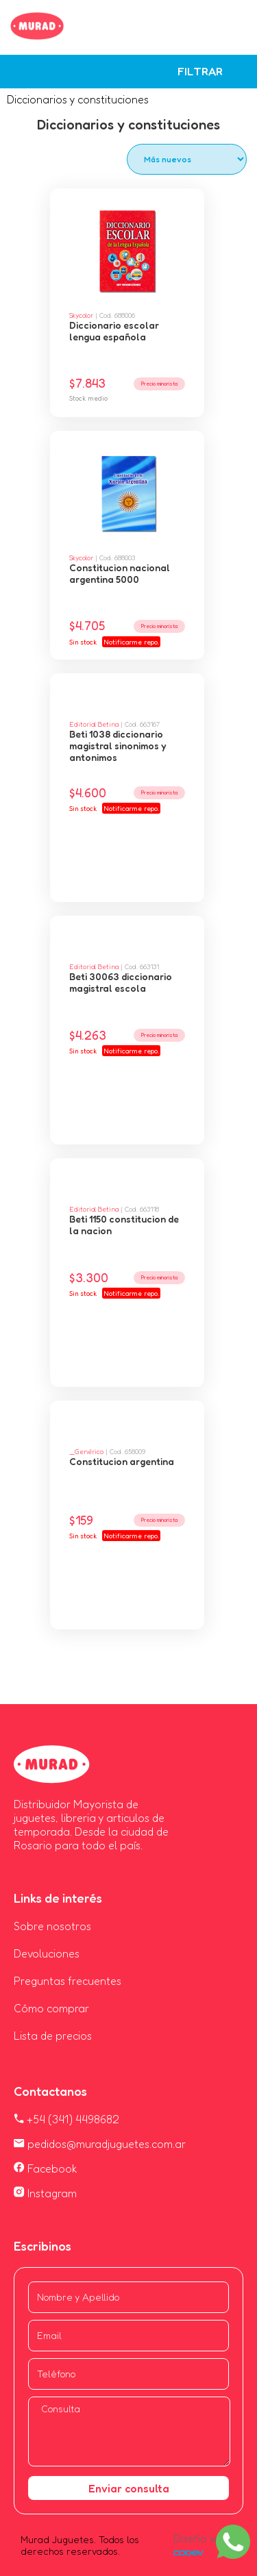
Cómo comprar (51, 2008)
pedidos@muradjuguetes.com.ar (100, 2144)
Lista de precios (53, 2035)
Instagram (45, 2193)
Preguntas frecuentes (67, 1981)
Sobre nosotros (52, 1926)
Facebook (45, 2168)
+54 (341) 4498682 (66, 2119)
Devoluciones (46, 1953)
